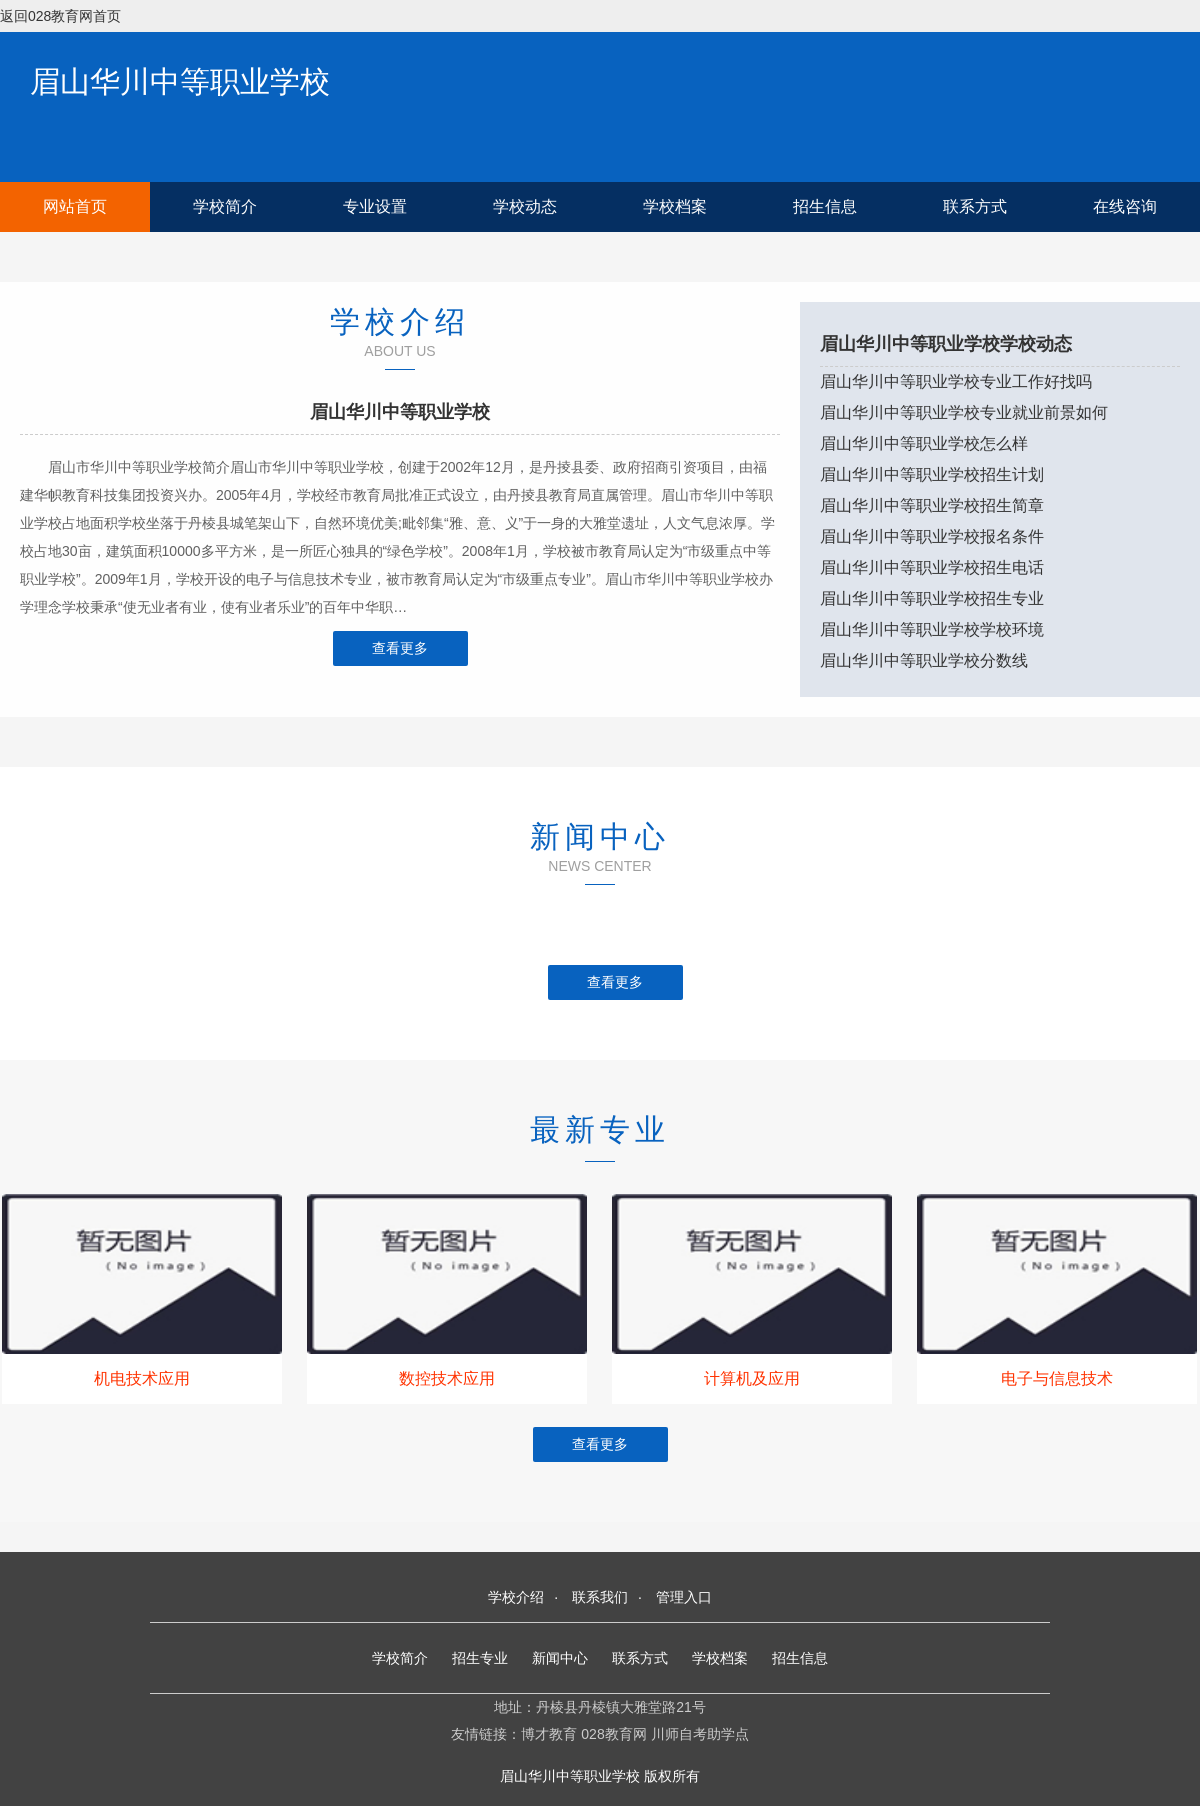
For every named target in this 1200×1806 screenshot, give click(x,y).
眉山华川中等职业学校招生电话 (932, 567)
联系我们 (600, 1597)
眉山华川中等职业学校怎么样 (924, 443)
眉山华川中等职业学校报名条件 (932, 536)
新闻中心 (560, 1658)
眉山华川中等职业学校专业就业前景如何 (964, 412)
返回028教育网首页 (60, 16)
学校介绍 (516, 1597)
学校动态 (525, 206)
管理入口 (684, 1597)
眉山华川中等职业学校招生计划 (932, 474)
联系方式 (975, 206)
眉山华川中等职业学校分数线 (924, 660)
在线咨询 (1125, 206)
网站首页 (75, 206)
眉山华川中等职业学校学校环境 (932, 629)
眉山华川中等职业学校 (180, 81)
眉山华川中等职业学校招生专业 (932, 598)
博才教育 (549, 1734)
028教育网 (613, 1734)
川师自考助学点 (700, 1734)
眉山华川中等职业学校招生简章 (932, 505)
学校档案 (675, 206)
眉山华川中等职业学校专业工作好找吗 (956, 381)
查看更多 (400, 648)
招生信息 (825, 206)
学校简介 (225, 206)
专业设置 (375, 206)
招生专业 (480, 1658)
